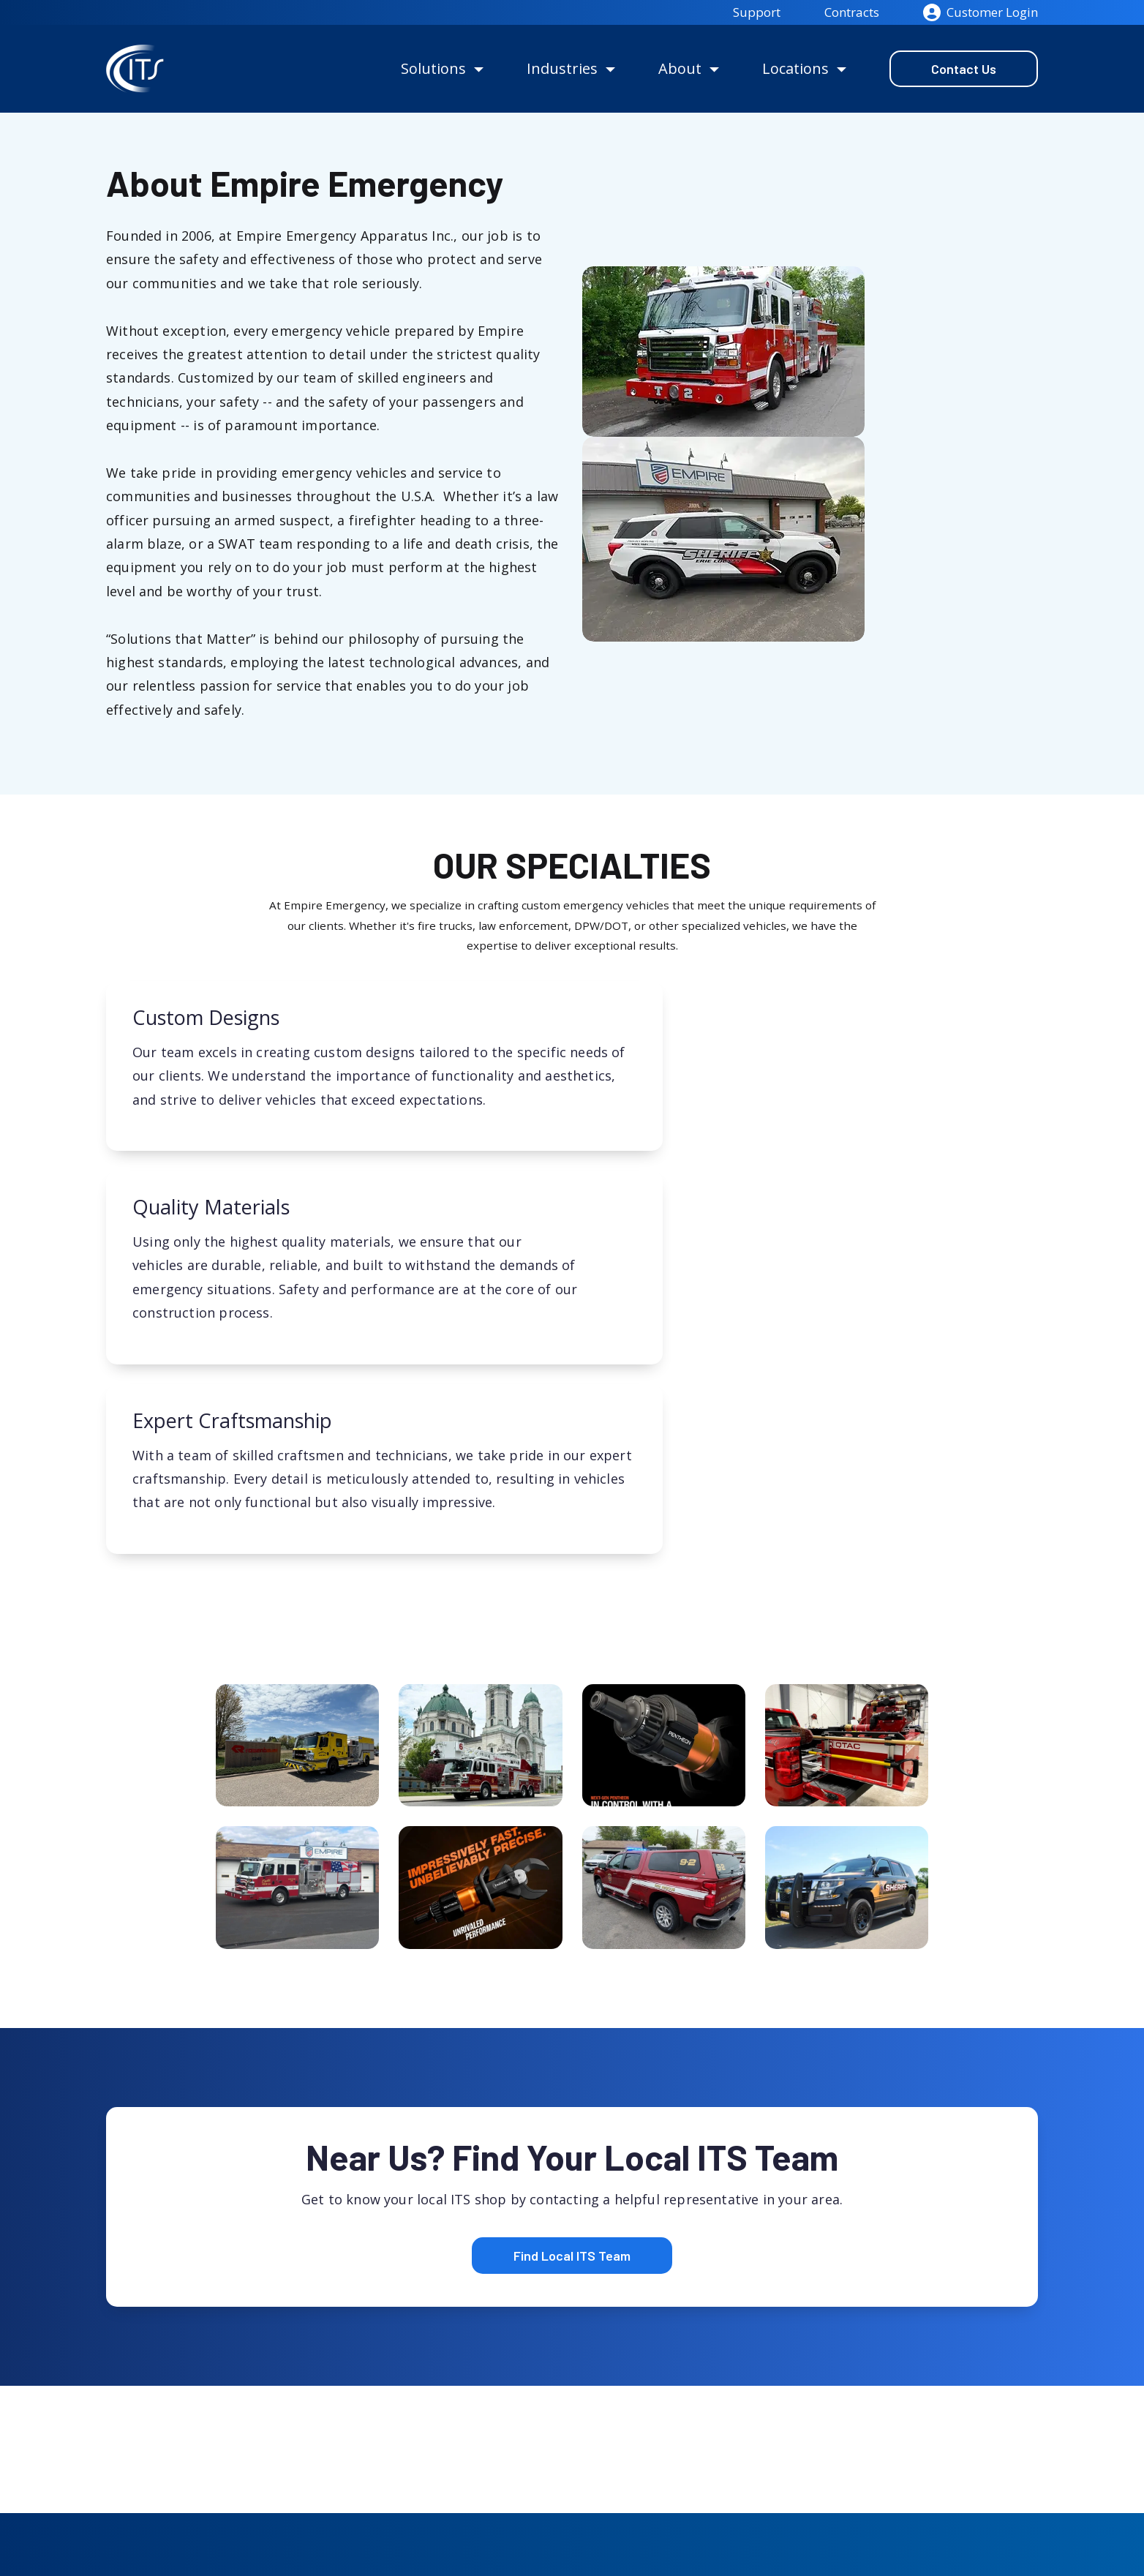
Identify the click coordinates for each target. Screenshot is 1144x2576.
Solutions (433, 68)
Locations (795, 68)
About (679, 68)
